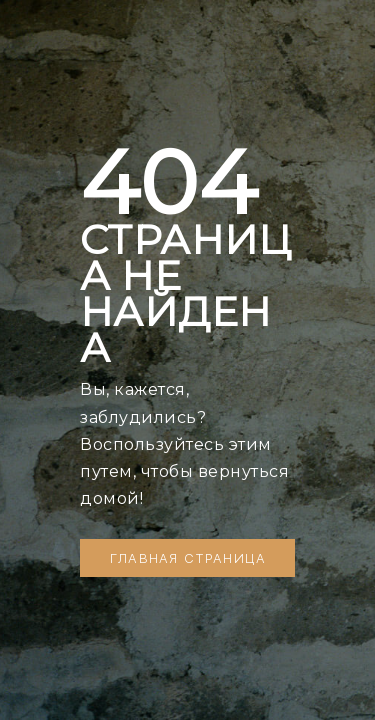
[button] (187, 558)
